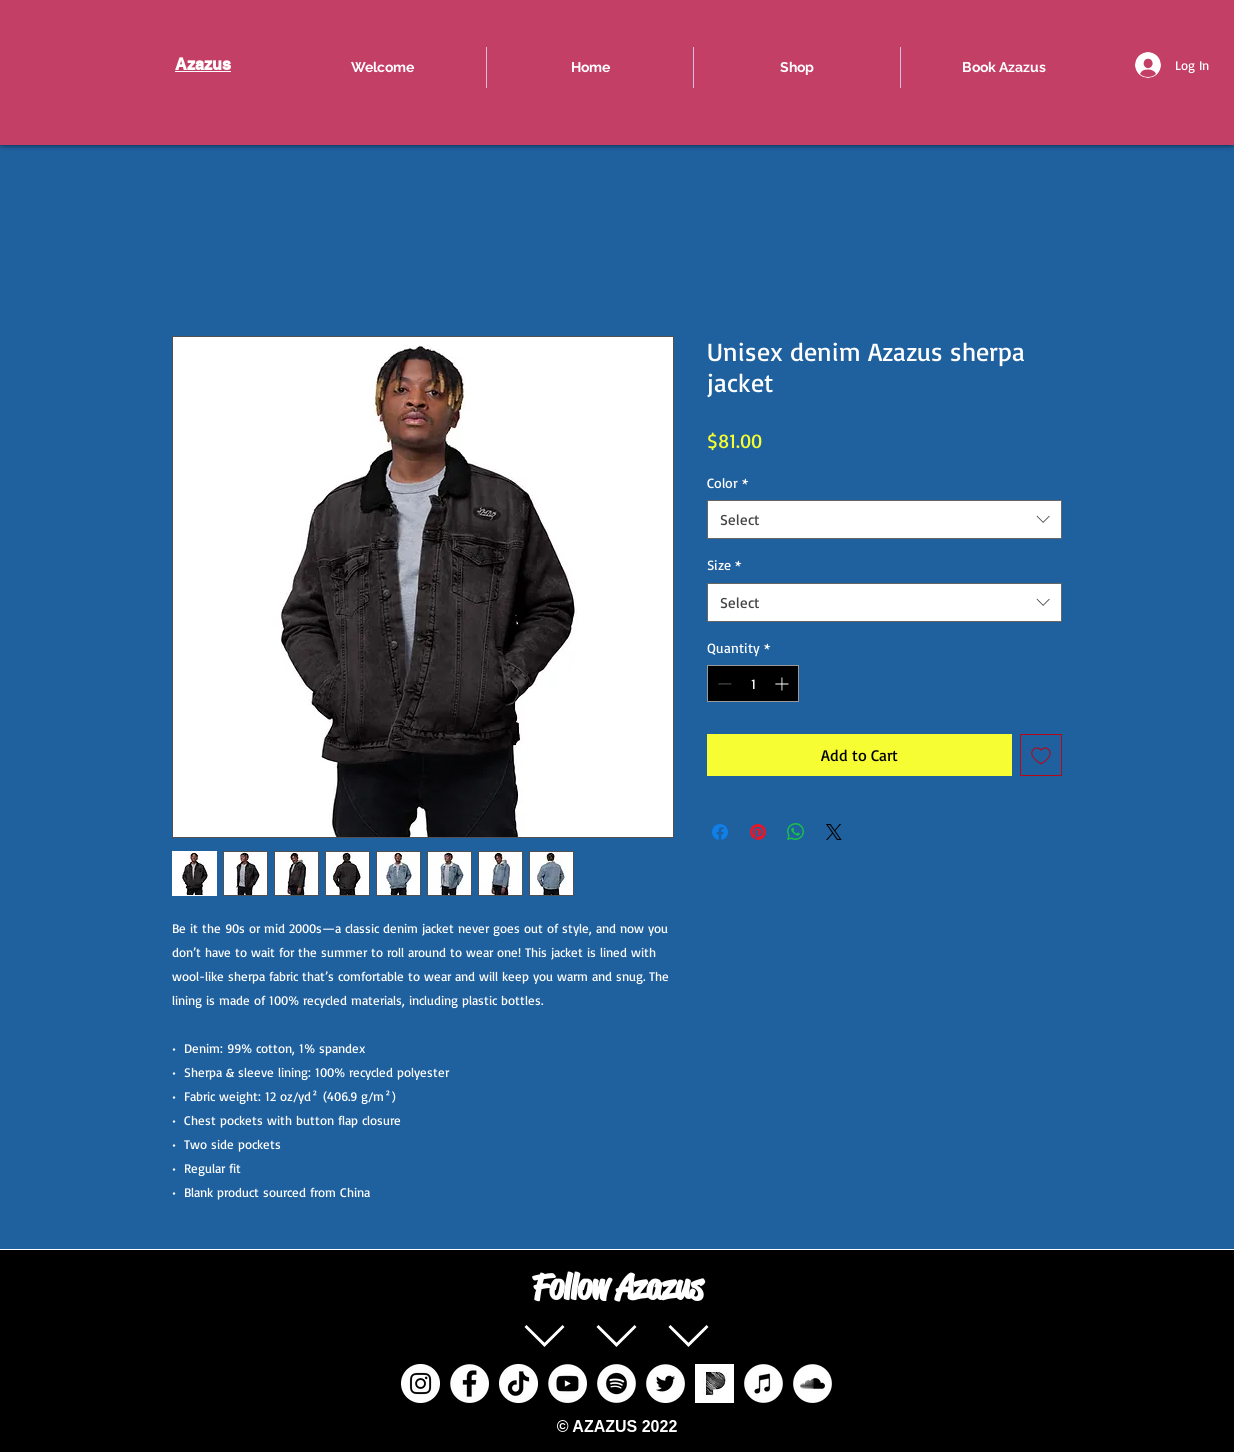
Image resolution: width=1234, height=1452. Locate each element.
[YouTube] (567, 1383)
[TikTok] (518, 1383)
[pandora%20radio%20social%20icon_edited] (714, 1383)
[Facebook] (469, 1383)
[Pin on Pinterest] (758, 832)
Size (724, 564)
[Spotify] (616, 1383)
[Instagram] (420, 1383)
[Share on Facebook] (720, 832)
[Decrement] (722, 683)
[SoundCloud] (812, 1383)
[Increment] (783, 683)
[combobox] (884, 519)
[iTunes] (763, 1383)
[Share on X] (834, 832)
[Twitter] (665, 1383)
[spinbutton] (753, 683)
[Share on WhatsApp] (796, 832)
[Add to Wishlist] (1041, 755)
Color (727, 482)
